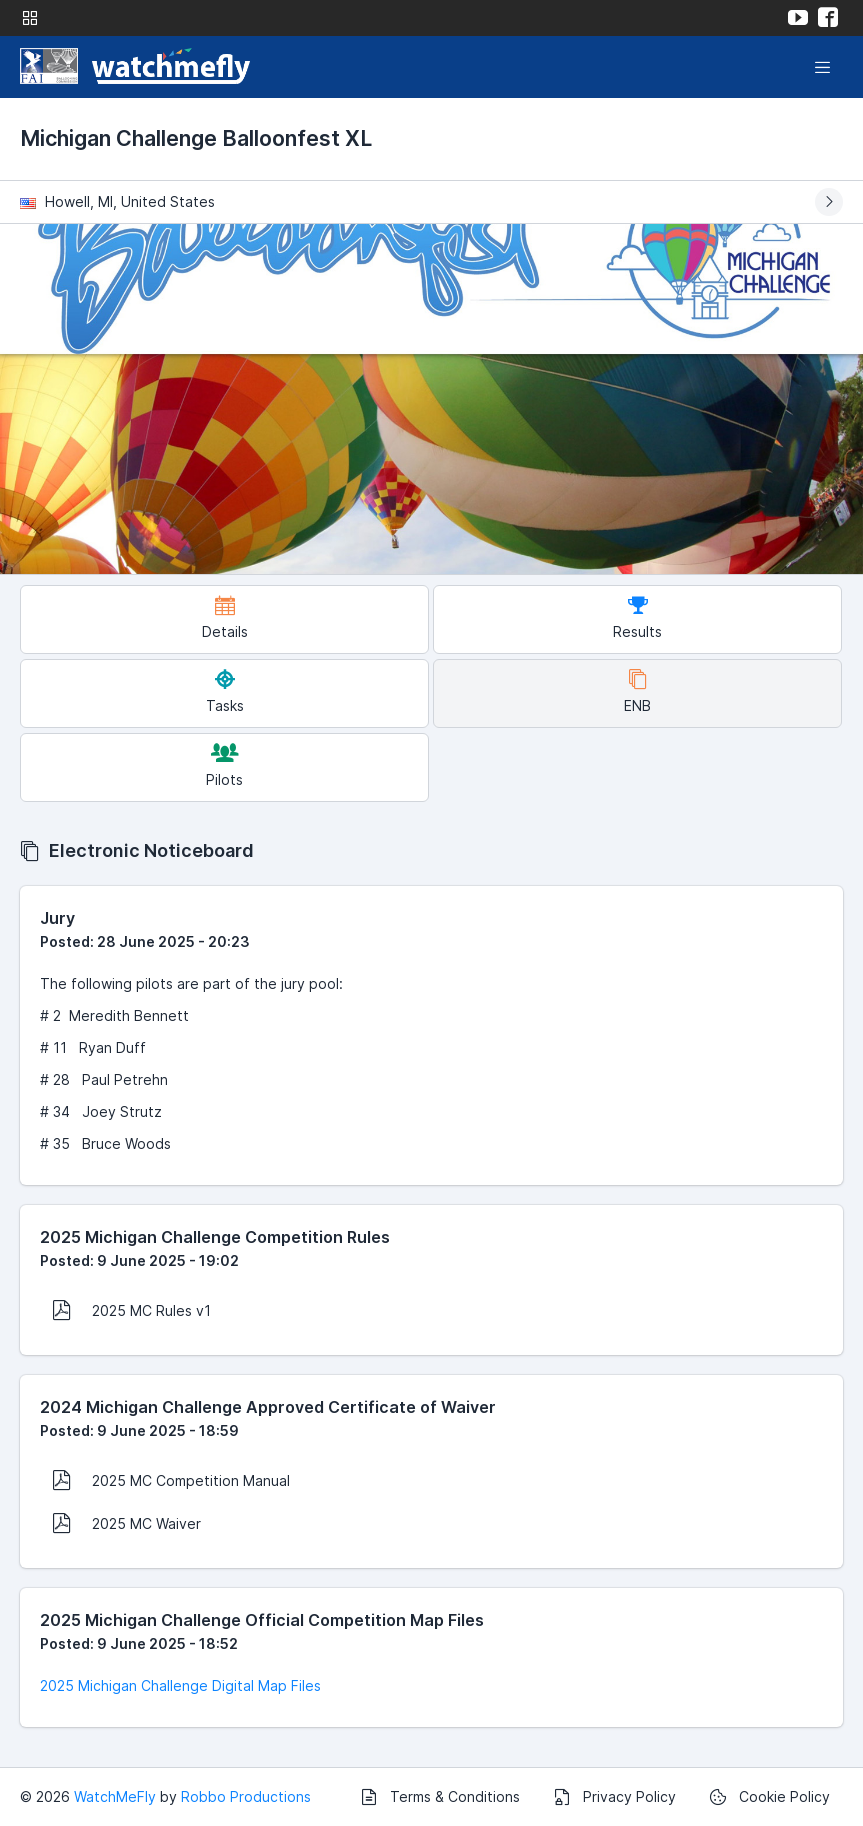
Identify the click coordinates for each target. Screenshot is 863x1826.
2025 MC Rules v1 (131, 1310)
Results (637, 617)
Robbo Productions (246, 1796)
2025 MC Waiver (126, 1523)
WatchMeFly (115, 1796)
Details (225, 617)
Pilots (224, 765)
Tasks (225, 691)
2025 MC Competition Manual (171, 1480)
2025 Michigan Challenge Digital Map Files (180, 1685)
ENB (637, 691)
